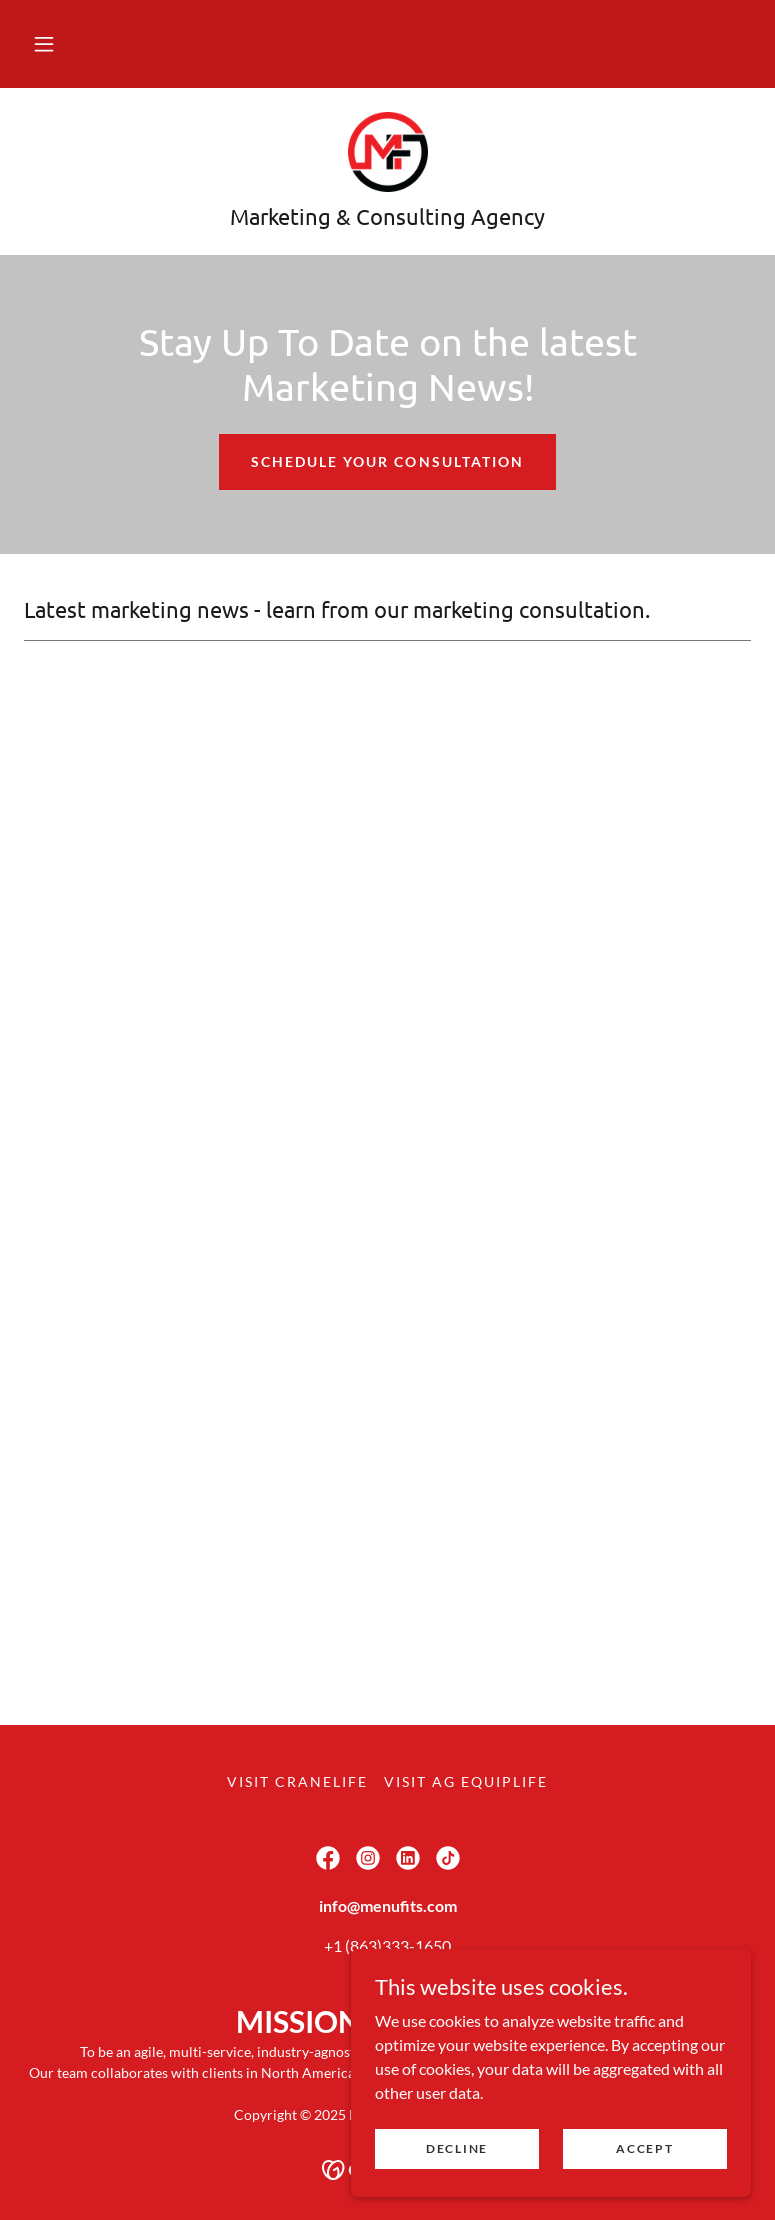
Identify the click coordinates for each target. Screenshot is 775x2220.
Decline (457, 2148)
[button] (44, 44)
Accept (644, 2148)
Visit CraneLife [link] (297, 1781)
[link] (387, 152)
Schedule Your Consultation (387, 461)
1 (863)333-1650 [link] (392, 1945)
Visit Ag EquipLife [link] (466, 1781)
